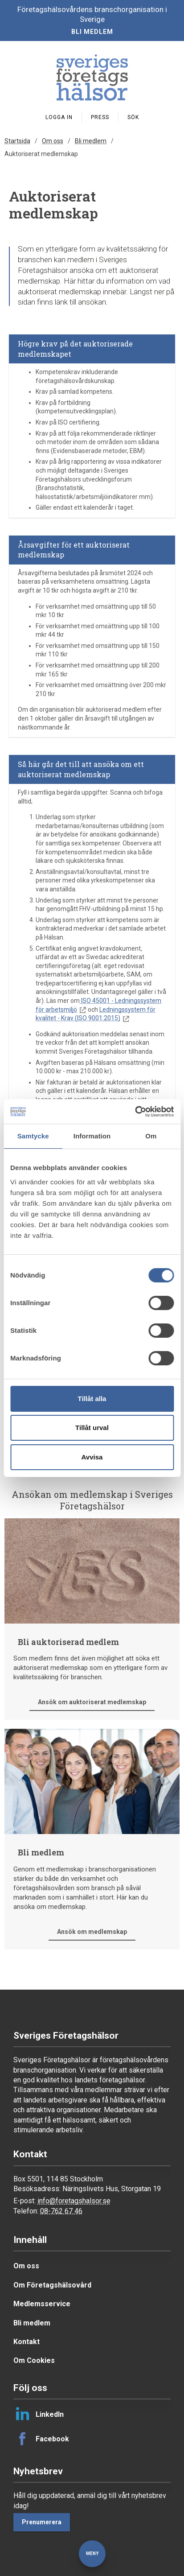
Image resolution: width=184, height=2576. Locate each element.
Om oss (52, 140)
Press (100, 117)
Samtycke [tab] (33, 1136)
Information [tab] (92, 1136)
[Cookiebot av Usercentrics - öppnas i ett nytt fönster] (135, 1111)
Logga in (59, 117)
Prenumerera (41, 2522)
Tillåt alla (92, 1398)
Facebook (41, 2439)
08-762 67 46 (61, 2211)
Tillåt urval (92, 1427)
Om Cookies (34, 2360)
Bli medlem (92, 31)
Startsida (17, 140)
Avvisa (92, 1457)
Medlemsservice (41, 2304)
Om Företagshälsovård (52, 2285)
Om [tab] (150, 1136)
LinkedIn (38, 2414)
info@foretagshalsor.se (73, 2201)
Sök (133, 117)
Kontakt (26, 2341)
